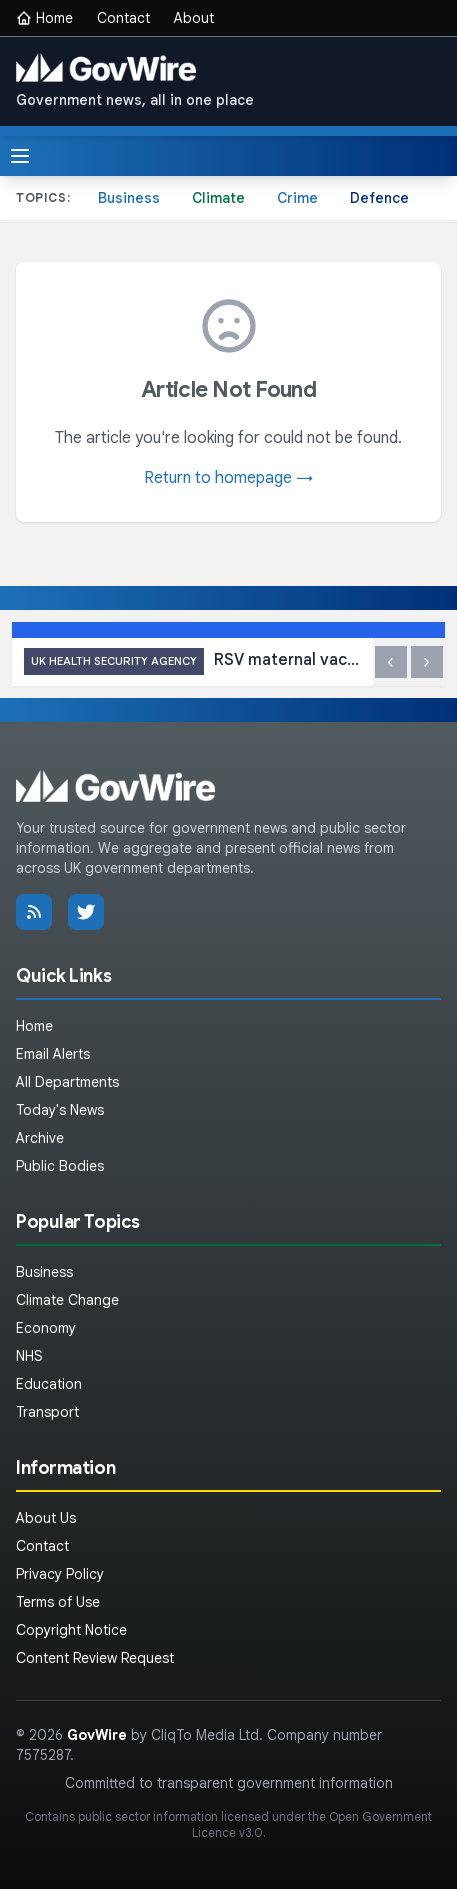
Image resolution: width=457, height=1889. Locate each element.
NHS (29, 1356)
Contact (123, 18)
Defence (379, 198)
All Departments (67, 1082)
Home (44, 18)
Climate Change (67, 1300)
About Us (46, 1518)
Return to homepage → (228, 478)
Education (49, 1384)
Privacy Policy (60, 1574)
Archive (40, 1138)
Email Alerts (53, 1054)
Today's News (60, 1110)
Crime (297, 198)
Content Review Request (95, 1658)
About (194, 18)
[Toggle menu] (20, 156)
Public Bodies (60, 1166)
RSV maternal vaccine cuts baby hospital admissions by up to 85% (192, 661)
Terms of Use (58, 1602)
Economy (46, 1328)
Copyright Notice (71, 1630)
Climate (218, 198)
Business (129, 198)
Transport (47, 1412)
